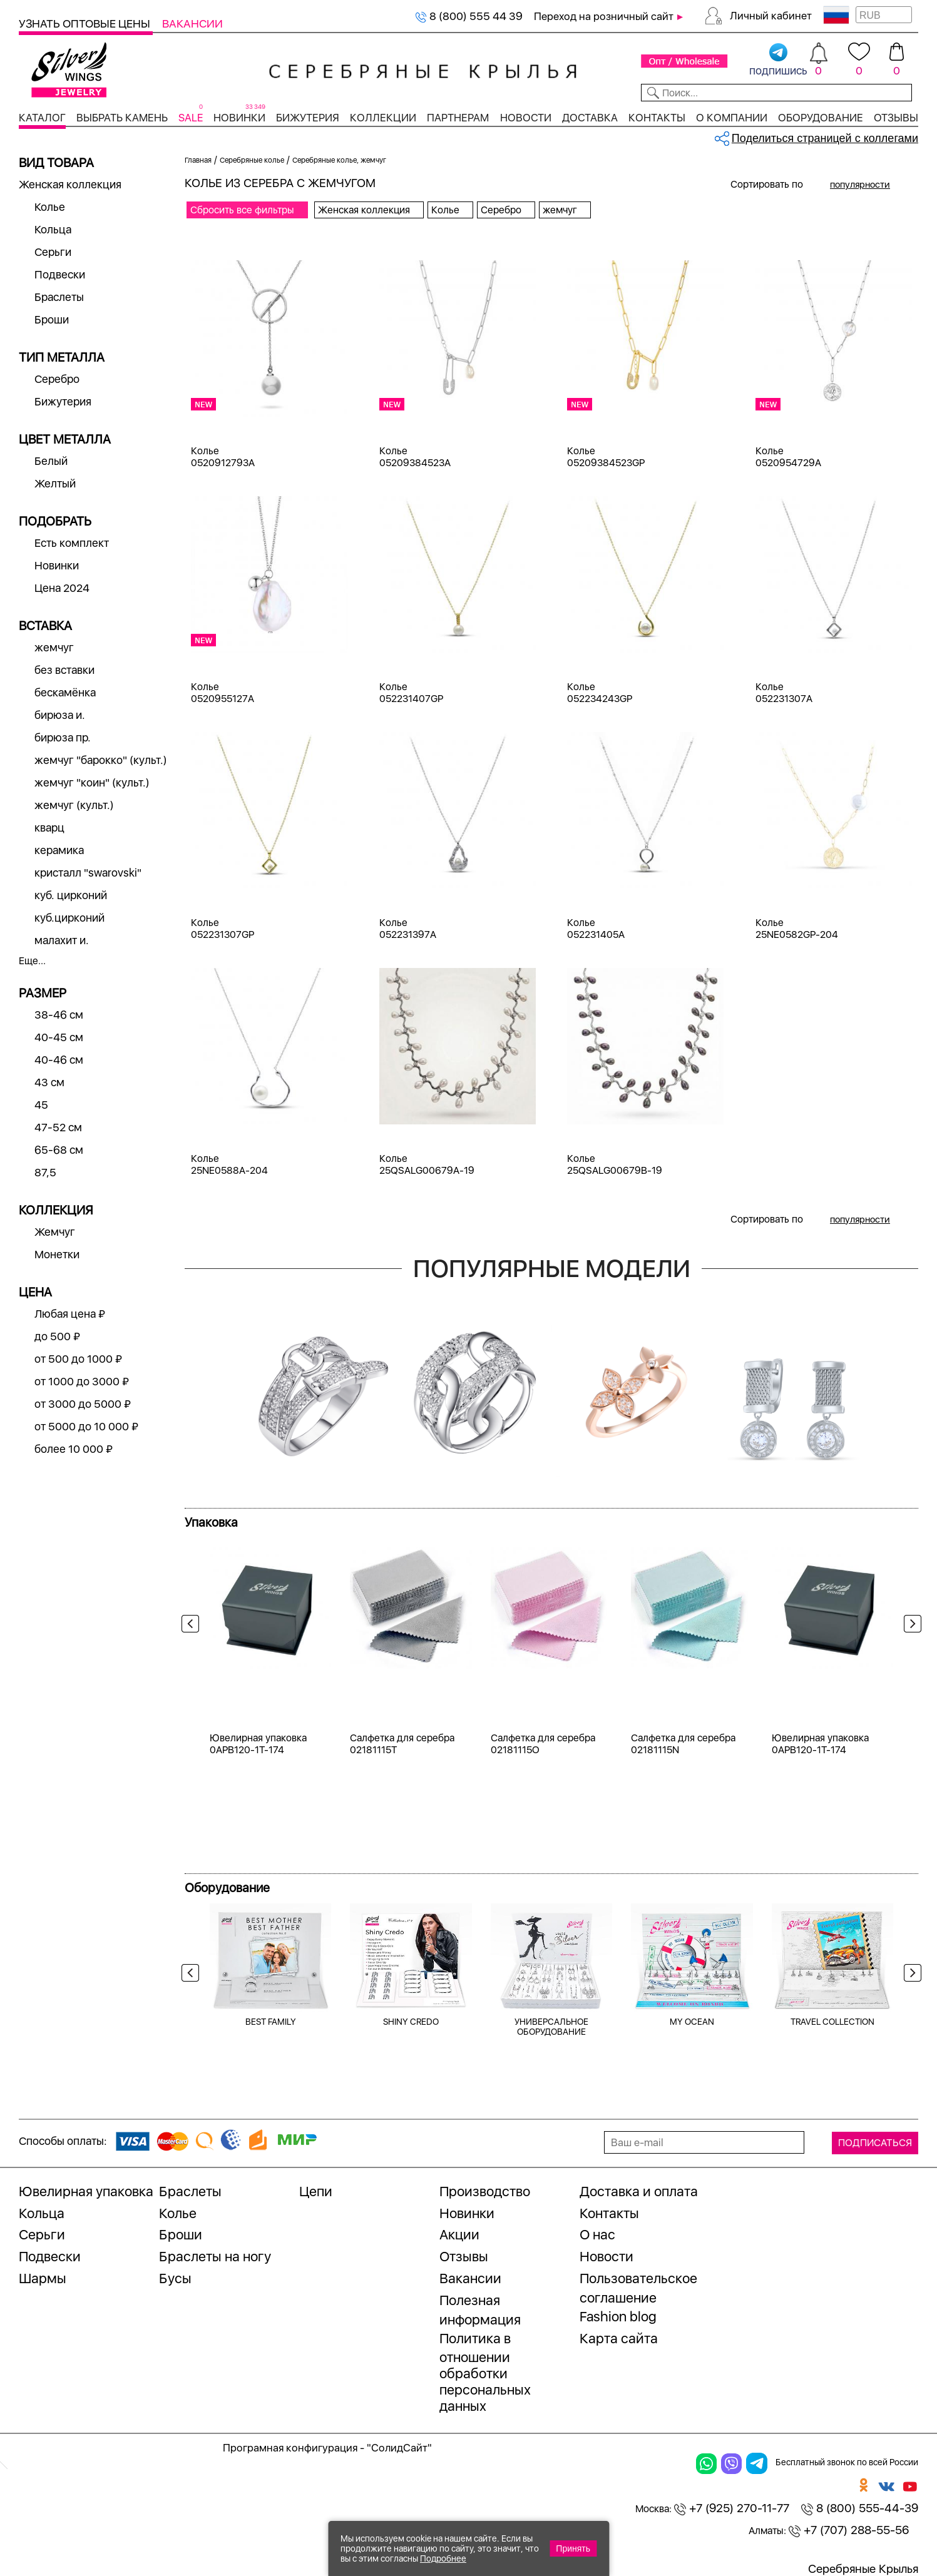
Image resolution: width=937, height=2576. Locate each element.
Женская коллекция (70, 184)
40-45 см (58, 1037)
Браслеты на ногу (215, 2256)
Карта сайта (619, 2338)
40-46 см (58, 1059)
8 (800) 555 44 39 (469, 16)
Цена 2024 (62, 587)
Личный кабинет (771, 15)
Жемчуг (54, 1231)
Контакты (656, 117)
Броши (51, 319)
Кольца (52, 229)
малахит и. (61, 940)
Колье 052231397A (407, 928)
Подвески (59, 274)
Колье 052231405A (596, 928)
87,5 (45, 1172)
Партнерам (458, 117)
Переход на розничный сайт (603, 16)
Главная (198, 160)
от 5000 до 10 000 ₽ (86, 1426)
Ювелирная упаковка (86, 2191)
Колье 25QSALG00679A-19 (426, 1164)
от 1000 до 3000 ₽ (81, 1381)
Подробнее (443, 2558)
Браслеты (59, 296)
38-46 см (58, 1014)
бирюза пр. (62, 737)
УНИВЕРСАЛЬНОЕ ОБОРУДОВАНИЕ (551, 2027)
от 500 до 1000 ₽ (78, 1358)
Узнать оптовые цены (86, 23)
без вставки (64, 669)
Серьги (52, 251)
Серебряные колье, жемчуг (339, 160)
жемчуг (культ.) (74, 805)
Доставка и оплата (639, 2191)
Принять (573, 2548)
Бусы (175, 2278)
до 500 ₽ (57, 1336)
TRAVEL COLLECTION (832, 2022)
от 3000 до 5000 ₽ (82, 1403)
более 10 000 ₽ (73, 1448)
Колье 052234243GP (599, 693)
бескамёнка (65, 692)
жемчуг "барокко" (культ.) (100, 759)
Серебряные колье (252, 160)
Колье (49, 206)
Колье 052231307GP (222, 928)
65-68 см (58, 1149)
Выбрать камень (122, 117)
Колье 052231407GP (411, 693)
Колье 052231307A (783, 693)
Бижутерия (307, 117)
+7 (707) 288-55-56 (849, 2530)
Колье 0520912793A (223, 457)
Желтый (55, 483)
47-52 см (58, 1127)
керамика (59, 850)
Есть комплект (71, 542)
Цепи (315, 2191)
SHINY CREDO (411, 2022)
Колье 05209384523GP (606, 457)
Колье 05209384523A (415, 457)
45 (41, 1104)
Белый (51, 460)
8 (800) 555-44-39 (859, 2508)
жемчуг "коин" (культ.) (92, 782)
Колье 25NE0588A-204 (229, 1164)
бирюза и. (59, 714)
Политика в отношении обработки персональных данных (485, 2372)
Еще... (32, 961)
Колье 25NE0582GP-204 (796, 928)
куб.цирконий (69, 917)
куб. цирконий (70, 895)
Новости (525, 117)
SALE (190, 117)
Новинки (239, 117)
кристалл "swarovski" (87, 872)
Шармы (42, 2278)
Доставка (590, 117)
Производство (484, 2191)
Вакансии (192, 23)
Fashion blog (618, 2316)
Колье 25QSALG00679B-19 (614, 1164)
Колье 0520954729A (788, 457)
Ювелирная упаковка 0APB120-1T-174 (258, 1744)
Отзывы (896, 117)
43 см (49, 1082)
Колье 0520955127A (222, 693)
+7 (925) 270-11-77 (731, 2508)
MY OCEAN (692, 2022)
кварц (49, 827)
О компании (731, 117)
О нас (597, 2234)
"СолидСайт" (399, 2447)
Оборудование (820, 117)
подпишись (778, 60)
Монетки (56, 1254)
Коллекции (383, 117)
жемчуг (54, 647)
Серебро (56, 378)
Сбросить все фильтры (242, 210)
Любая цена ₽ (69, 1313)
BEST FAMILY (270, 2022)
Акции (459, 2234)
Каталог (42, 117)
